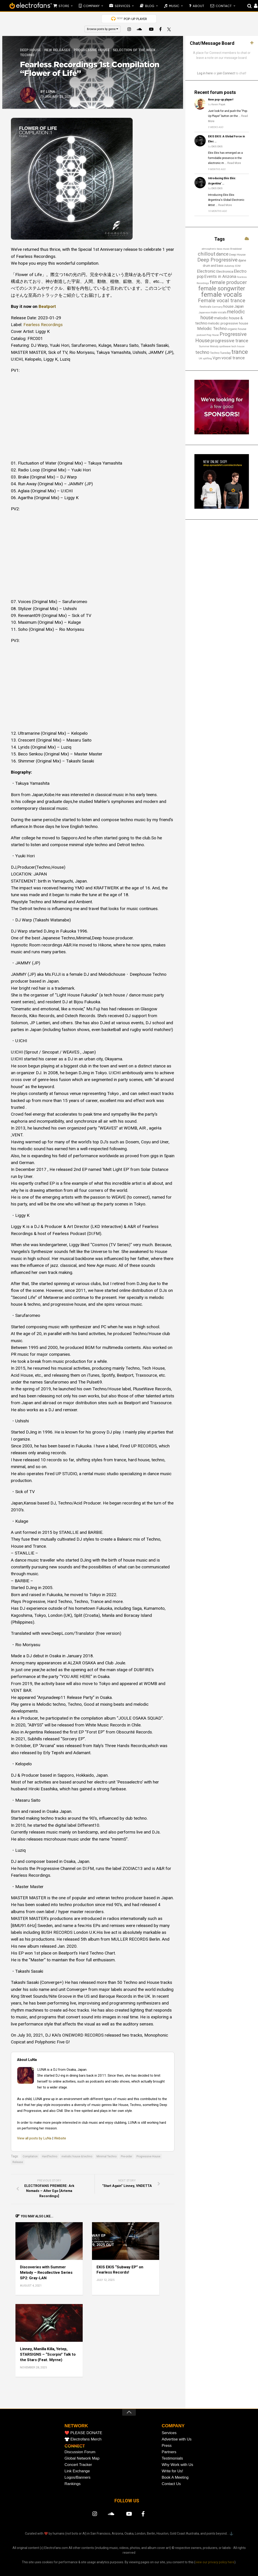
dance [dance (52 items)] (222, 254)
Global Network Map (81, 2458)
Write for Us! (172, 2471)
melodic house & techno (77, 2156)
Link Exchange (77, 2471)
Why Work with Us (177, 2465)
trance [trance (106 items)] (239, 351)
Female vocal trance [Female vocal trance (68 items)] (221, 300)
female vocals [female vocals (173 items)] (221, 294)
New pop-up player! (220, 99)
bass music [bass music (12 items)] (223, 248)
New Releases (57, 50)
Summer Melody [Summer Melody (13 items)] (208, 346)
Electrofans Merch (86, 2439)
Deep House (30, 50)
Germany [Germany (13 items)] (217, 306)
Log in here (205, 73)
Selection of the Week (134, 50)
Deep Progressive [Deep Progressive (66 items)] (217, 260)
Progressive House (92, 50)
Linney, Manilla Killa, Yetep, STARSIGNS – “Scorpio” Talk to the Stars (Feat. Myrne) (48, 2354)
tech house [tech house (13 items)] (237, 346)
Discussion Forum (79, 2452)
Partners (169, 2452)
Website (60, 2138)
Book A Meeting (175, 2477)
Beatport (47, 306)
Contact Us (171, 2484)
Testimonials (172, 2458)
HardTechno (49, 2156)
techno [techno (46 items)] (202, 352)
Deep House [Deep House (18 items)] (237, 254)
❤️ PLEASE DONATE (83, 2433)
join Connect (226, 73)
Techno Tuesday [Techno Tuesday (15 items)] (220, 353)
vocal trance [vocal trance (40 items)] (233, 357)
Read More (234, 163)
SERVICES (122, 6)
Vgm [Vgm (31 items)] (217, 358)
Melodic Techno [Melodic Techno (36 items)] (212, 328)
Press (166, 2445)
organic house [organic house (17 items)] (236, 329)
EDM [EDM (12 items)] (238, 265)
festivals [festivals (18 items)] (205, 306)
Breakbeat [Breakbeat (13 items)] (236, 248)
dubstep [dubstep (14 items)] (229, 265)
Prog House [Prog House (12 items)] (212, 335)
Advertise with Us (176, 2439)
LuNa (50, 92)
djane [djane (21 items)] (242, 260)
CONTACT (224, 6)
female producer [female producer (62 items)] (228, 282)
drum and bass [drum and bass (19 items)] (213, 265)
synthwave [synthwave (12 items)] (225, 346)
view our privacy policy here (214, 2562)
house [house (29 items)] (228, 306)
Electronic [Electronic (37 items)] (206, 271)
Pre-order (126, 2156)
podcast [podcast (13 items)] (201, 335)
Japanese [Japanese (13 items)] (204, 312)
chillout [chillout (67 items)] (206, 254)
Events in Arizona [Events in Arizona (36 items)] (220, 276)
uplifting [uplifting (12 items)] (207, 358)
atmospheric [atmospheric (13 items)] (209, 248)
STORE (64, 6)
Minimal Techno (107, 2156)
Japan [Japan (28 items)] (239, 306)
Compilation (30, 2156)
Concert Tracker (78, 2465)
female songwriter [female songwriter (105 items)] (221, 288)
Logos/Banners (77, 2477)
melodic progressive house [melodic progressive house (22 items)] (228, 323)
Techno (27, 55)
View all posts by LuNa (34, 2138)
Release (17, 2162)
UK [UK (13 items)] (200, 358)
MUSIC (174, 6)
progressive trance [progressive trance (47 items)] (229, 340)
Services (169, 2433)
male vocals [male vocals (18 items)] (218, 312)
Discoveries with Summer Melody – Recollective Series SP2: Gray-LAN (46, 2272)
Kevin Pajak (218, 104)
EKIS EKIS (217, 146)
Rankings (72, 2484)
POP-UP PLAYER (132, 19)
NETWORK (76, 2425)
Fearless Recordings (43, 324)
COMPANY (91, 6)
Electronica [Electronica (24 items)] (224, 271)
